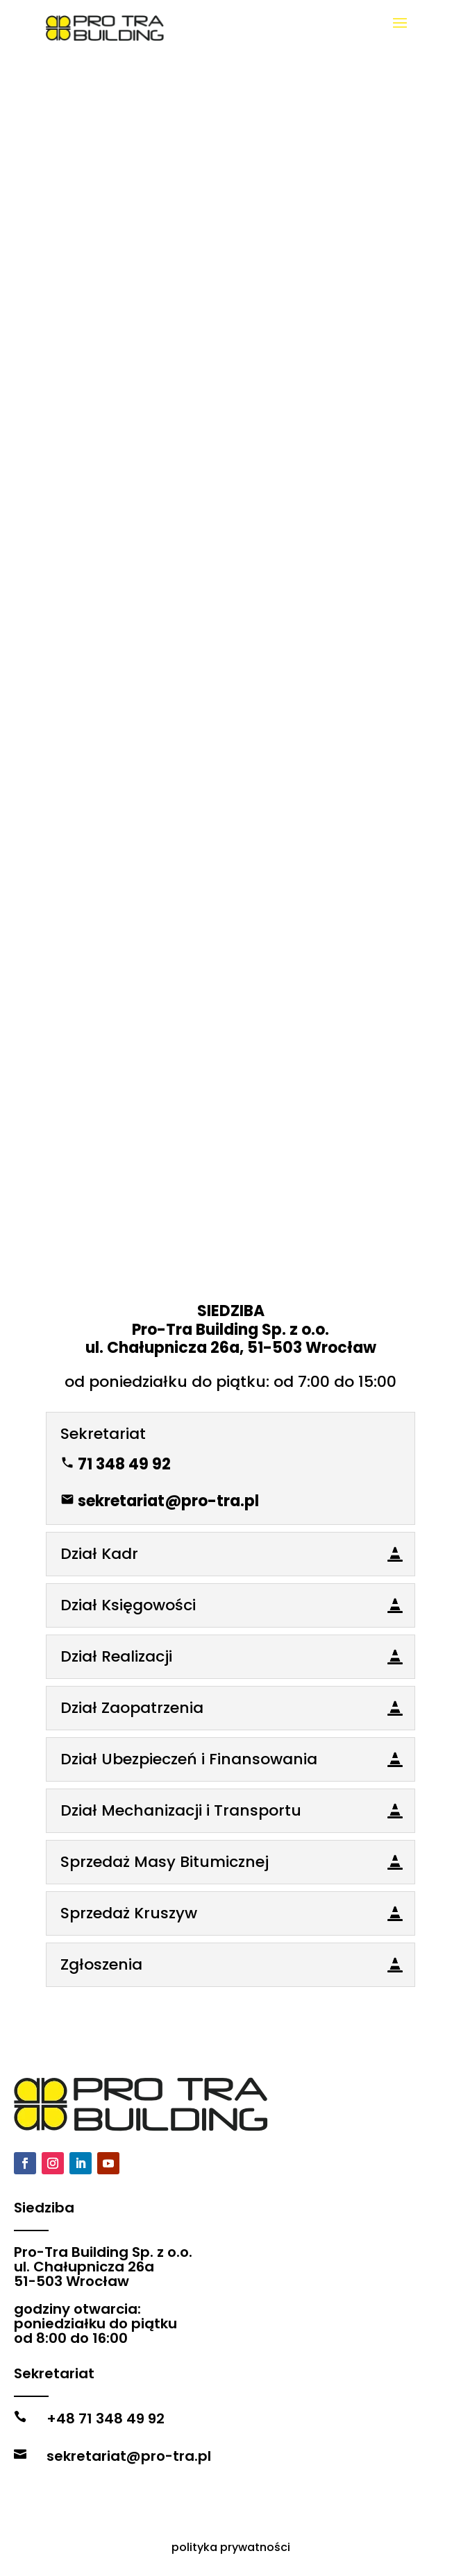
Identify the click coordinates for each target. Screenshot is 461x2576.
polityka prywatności (230, 2547)
